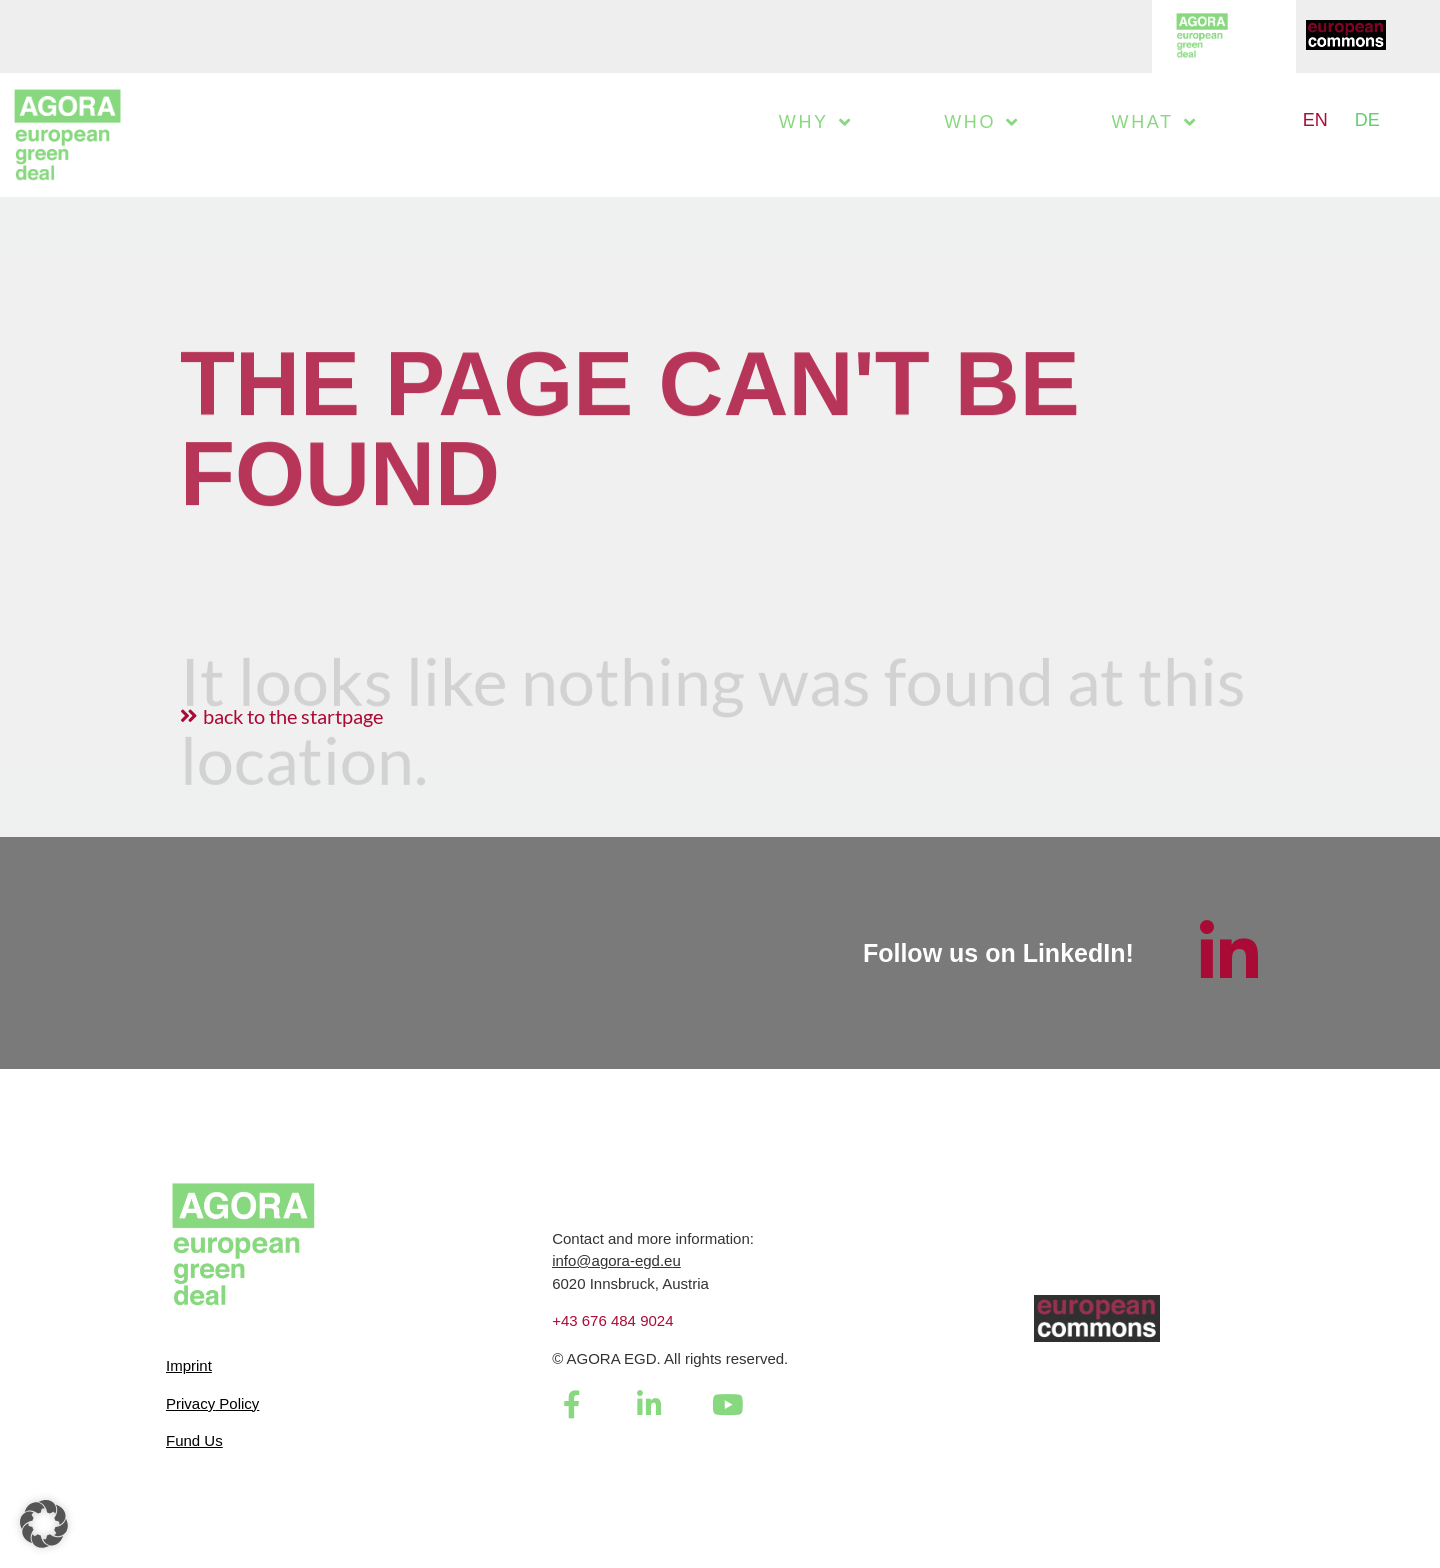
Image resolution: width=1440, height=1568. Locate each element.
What (1155, 122)
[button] (44, 1524)
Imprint (189, 1365)
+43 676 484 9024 (612, 1320)
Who (981, 122)
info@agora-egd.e (612, 1260)
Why (815, 122)
